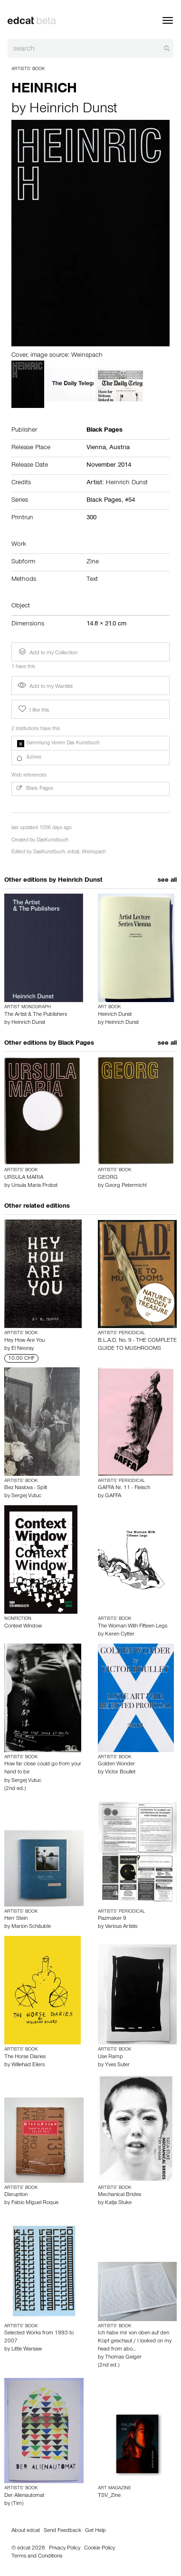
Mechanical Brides (119, 2195)
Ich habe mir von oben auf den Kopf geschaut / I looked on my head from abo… (134, 2341)
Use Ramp (110, 2057)
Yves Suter (117, 2065)
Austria (119, 448)
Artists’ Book (28, 69)
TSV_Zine (109, 2496)
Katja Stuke (118, 2203)
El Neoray (22, 1349)
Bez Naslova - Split (25, 1488)
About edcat (25, 2531)
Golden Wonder (116, 1764)
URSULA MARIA (23, 1178)
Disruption (16, 2195)
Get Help (95, 2531)
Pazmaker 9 (112, 1919)
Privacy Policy (64, 2548)
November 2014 (108, 465)
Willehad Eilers (28, 2065)
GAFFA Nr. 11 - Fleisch (124, 1488)
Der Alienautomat (24, 2496)
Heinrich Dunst (73, 110)
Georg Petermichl (125, 1186)
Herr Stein (16, 1919)
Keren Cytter (119, 1634)
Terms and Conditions (36, 2556)
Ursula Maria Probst (34, 1186)
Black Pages (76, 1043)
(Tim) (17, 2504)
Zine (92, 562)
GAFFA (113, 1496)
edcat (73, 852)
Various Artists (121, 1927)
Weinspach (94, 852)
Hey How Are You (24, 1341)
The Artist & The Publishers (35, 1015)
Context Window (23, 1626)
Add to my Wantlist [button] (45, 687)
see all (167, 880)
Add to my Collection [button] (47, 652)
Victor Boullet (120, 1772)
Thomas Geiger (123, 2357)
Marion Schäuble (31, 1927)
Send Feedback (62, 2531)
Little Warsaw (26, 2349)
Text (92, 580)
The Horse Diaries (25, 2057)
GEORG (108, 1178)
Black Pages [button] (35, 789)
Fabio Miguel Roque (34, 2203)
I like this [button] (33, 709)
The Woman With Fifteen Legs (132, 1626)
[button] (90, 743)
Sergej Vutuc (26, 1496)
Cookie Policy (99, 2548)
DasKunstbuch (52, 840)
